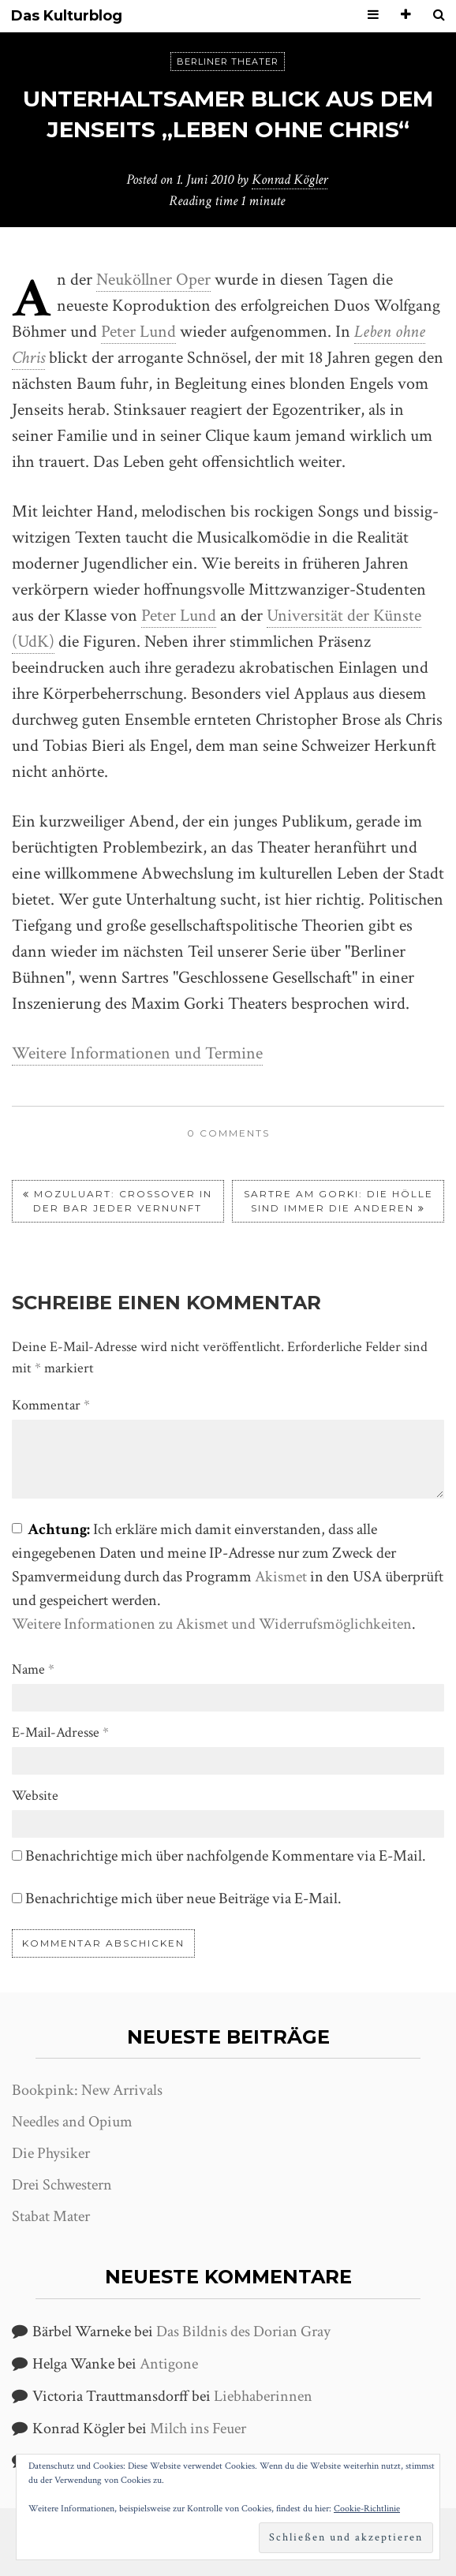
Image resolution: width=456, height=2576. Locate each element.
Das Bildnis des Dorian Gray (243, 2331)
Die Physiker (51, 2153)
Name (33, 1669)
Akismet (281, 1576)
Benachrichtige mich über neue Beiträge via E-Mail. (183, 1898)
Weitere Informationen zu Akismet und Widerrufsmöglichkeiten (212, 1624)
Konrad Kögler (289, 179)
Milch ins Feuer (198, 2428)
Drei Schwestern (62, 2185)
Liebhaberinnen (263, 2396)
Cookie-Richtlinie (367, 2508)
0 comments (228, 1133)
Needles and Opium (72, 2121)
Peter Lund (138, 331)
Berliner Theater (227, 61)
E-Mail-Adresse (60, 1732)
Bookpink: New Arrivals (87, 2090)
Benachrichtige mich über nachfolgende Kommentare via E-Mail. (225, 1856)
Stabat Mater (51, 2216)
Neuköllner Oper (153, 279)
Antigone (169, 2364)
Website (35, 1795)
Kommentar (51, 1405)
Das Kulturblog (66, 16)
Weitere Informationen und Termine (137, 1053)
